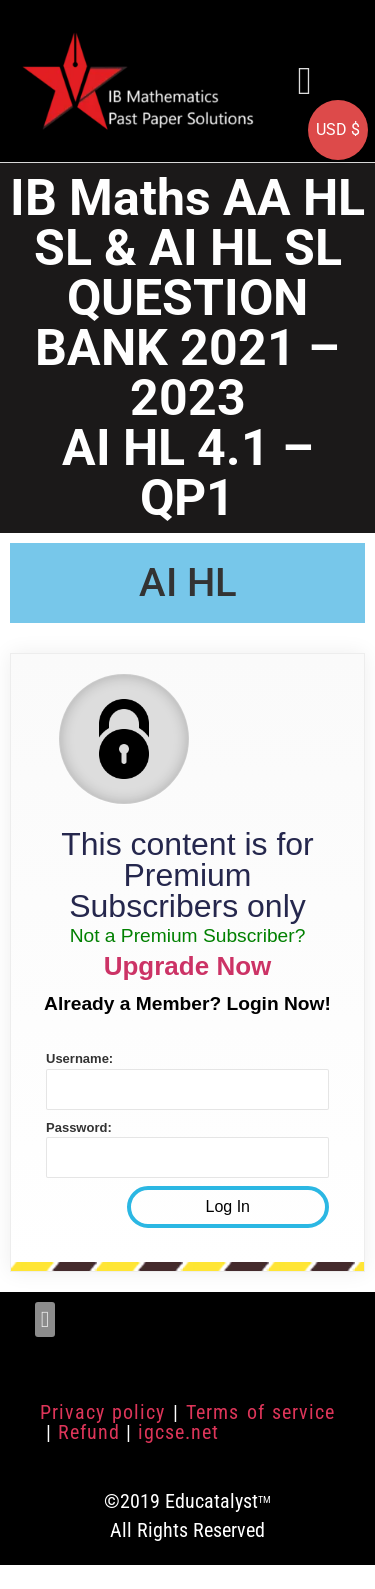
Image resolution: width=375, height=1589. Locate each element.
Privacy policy (102, 1412)
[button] (305, 80)
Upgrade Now (188, 966)
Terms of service (260, 1412)
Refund (89, 1432)
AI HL (188, 582)
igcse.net (178, 1432)
